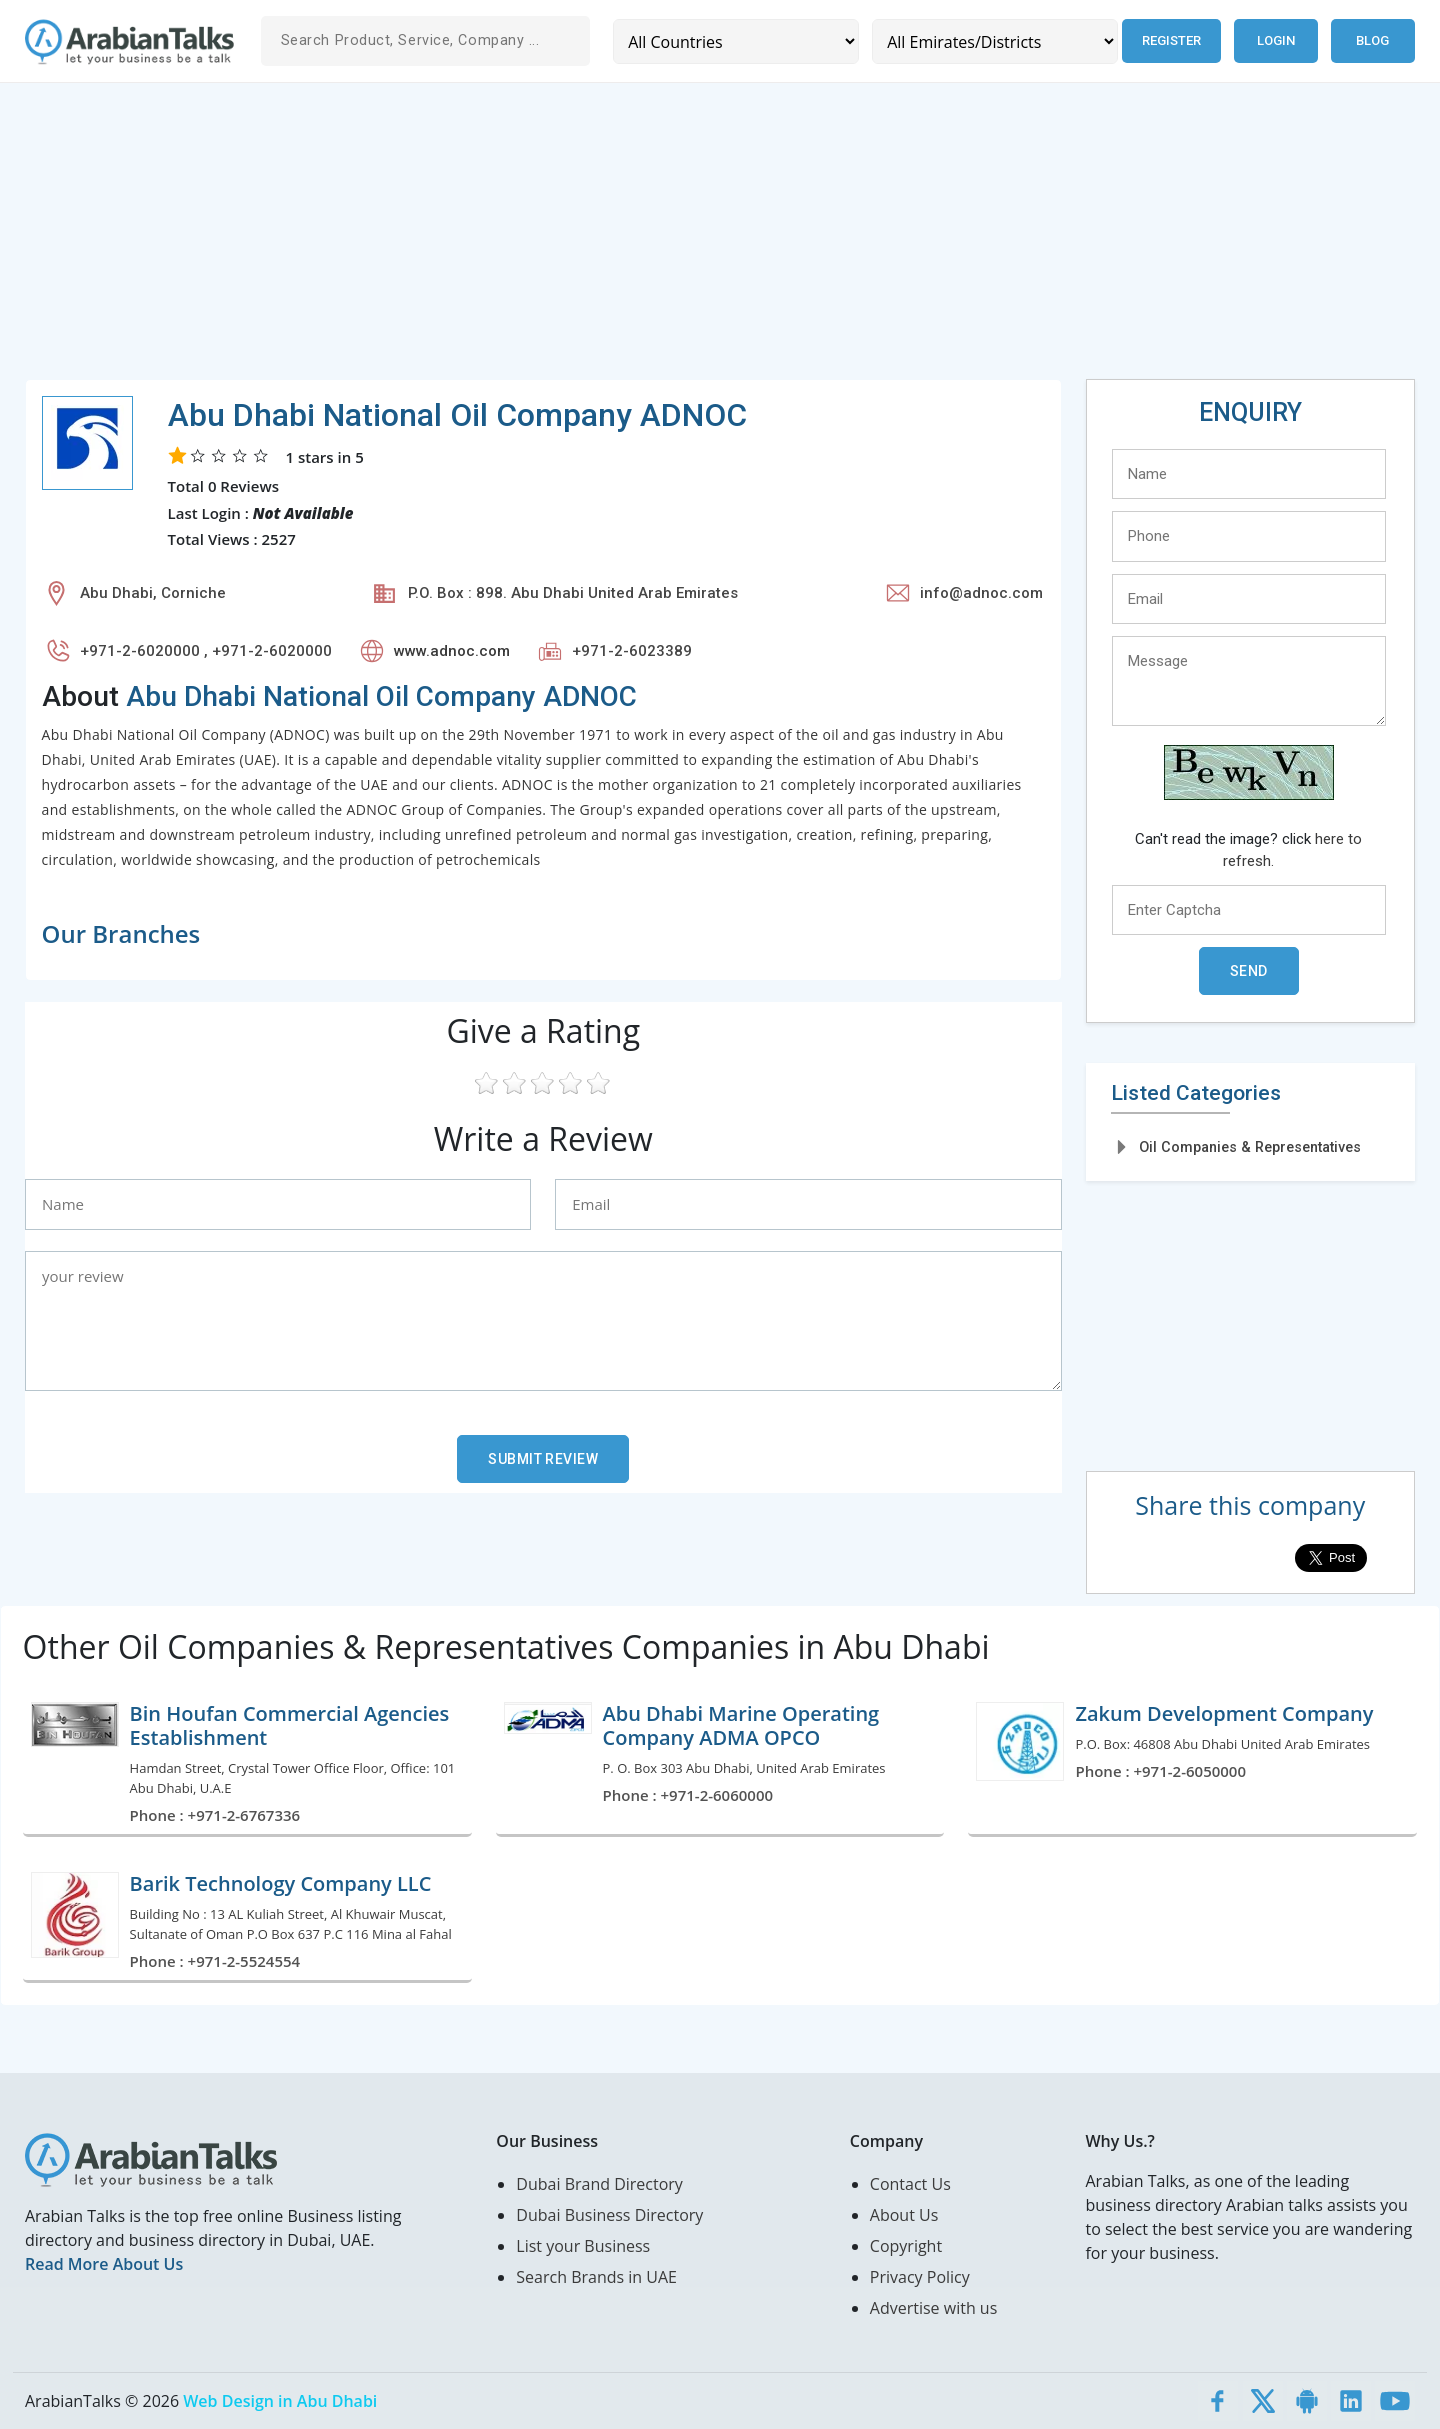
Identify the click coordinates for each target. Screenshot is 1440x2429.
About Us (904, 2215)
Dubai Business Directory (609, 2215)
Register (1171, 40)
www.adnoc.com (452, 651)
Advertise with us (933, 2308)
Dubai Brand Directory (599, 2184)
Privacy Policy (920, 2277)
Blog (1372, 40)
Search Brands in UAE (596, 2277)
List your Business (583, 2246)
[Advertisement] (625, 239)
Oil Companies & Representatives (1250, 1147)
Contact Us (910, 2184)
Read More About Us (104, 2264)
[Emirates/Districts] (995, 41)
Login (1276, 40)
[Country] (736, 41)
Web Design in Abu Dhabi (280, 2401)
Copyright (906, 2246)
